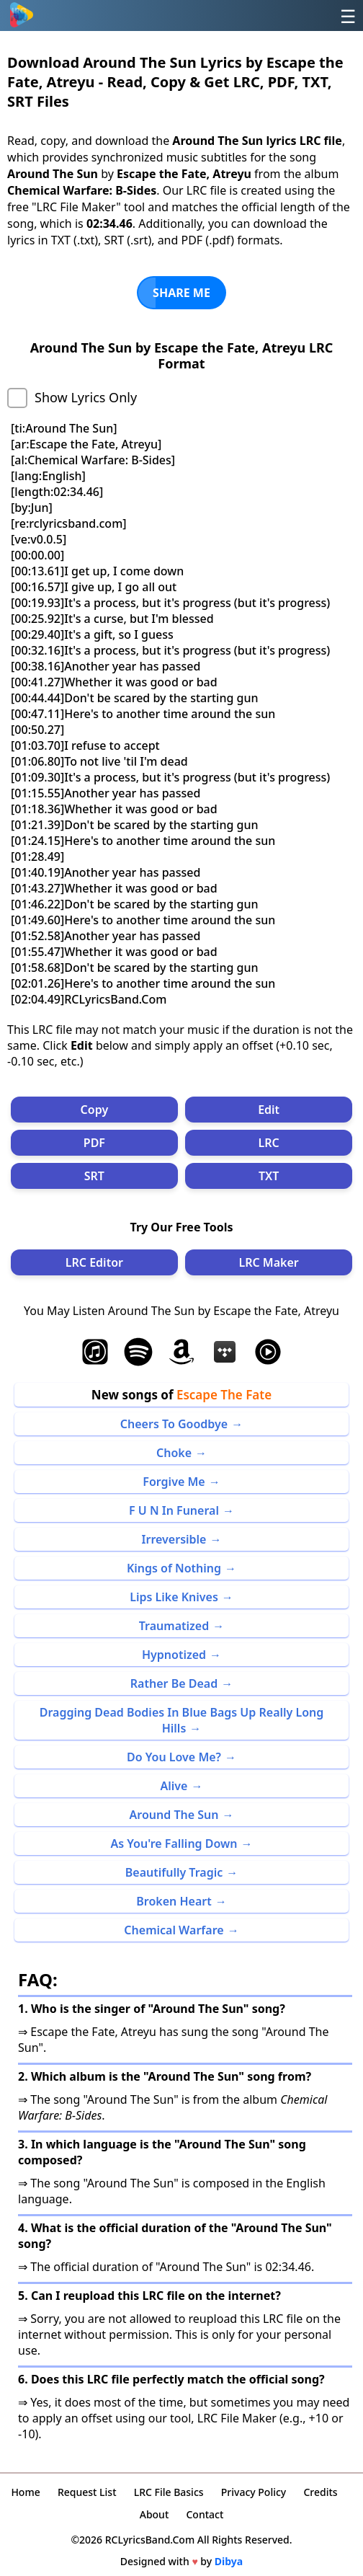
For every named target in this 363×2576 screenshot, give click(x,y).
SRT (94, 1176)
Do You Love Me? (174, 1757)
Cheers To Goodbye (174, 1424)
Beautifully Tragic (174, 1872)
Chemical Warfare (173, 1930)
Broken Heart (173, 1901)
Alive (174, 1786)
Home (25, 2492)
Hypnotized (174, 1655)
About (154, 2514)
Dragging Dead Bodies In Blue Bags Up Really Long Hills (182, 1720)
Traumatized (174, 1626)
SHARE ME (181, 293)
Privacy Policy (253, 2492)
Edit (268, 1109)
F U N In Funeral (174, 1510)
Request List (87, 2492)
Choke (174, 1453)
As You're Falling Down (173, 1843)
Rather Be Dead (174, 1683)
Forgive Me (174, 1482)
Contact (204, 2514)
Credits (320, 2492)
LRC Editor (94, 1262)
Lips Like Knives (174, 1597)
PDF (94, 1143)
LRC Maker (268, 1262)
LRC (269, 1143)
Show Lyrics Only (86, 397)
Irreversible (174, 1539)
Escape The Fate (224, 1394)
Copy (95, 1109)
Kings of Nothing (174, 1568)
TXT (269, 1176)
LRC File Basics (169, 2492)
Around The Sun (174, 1815)
